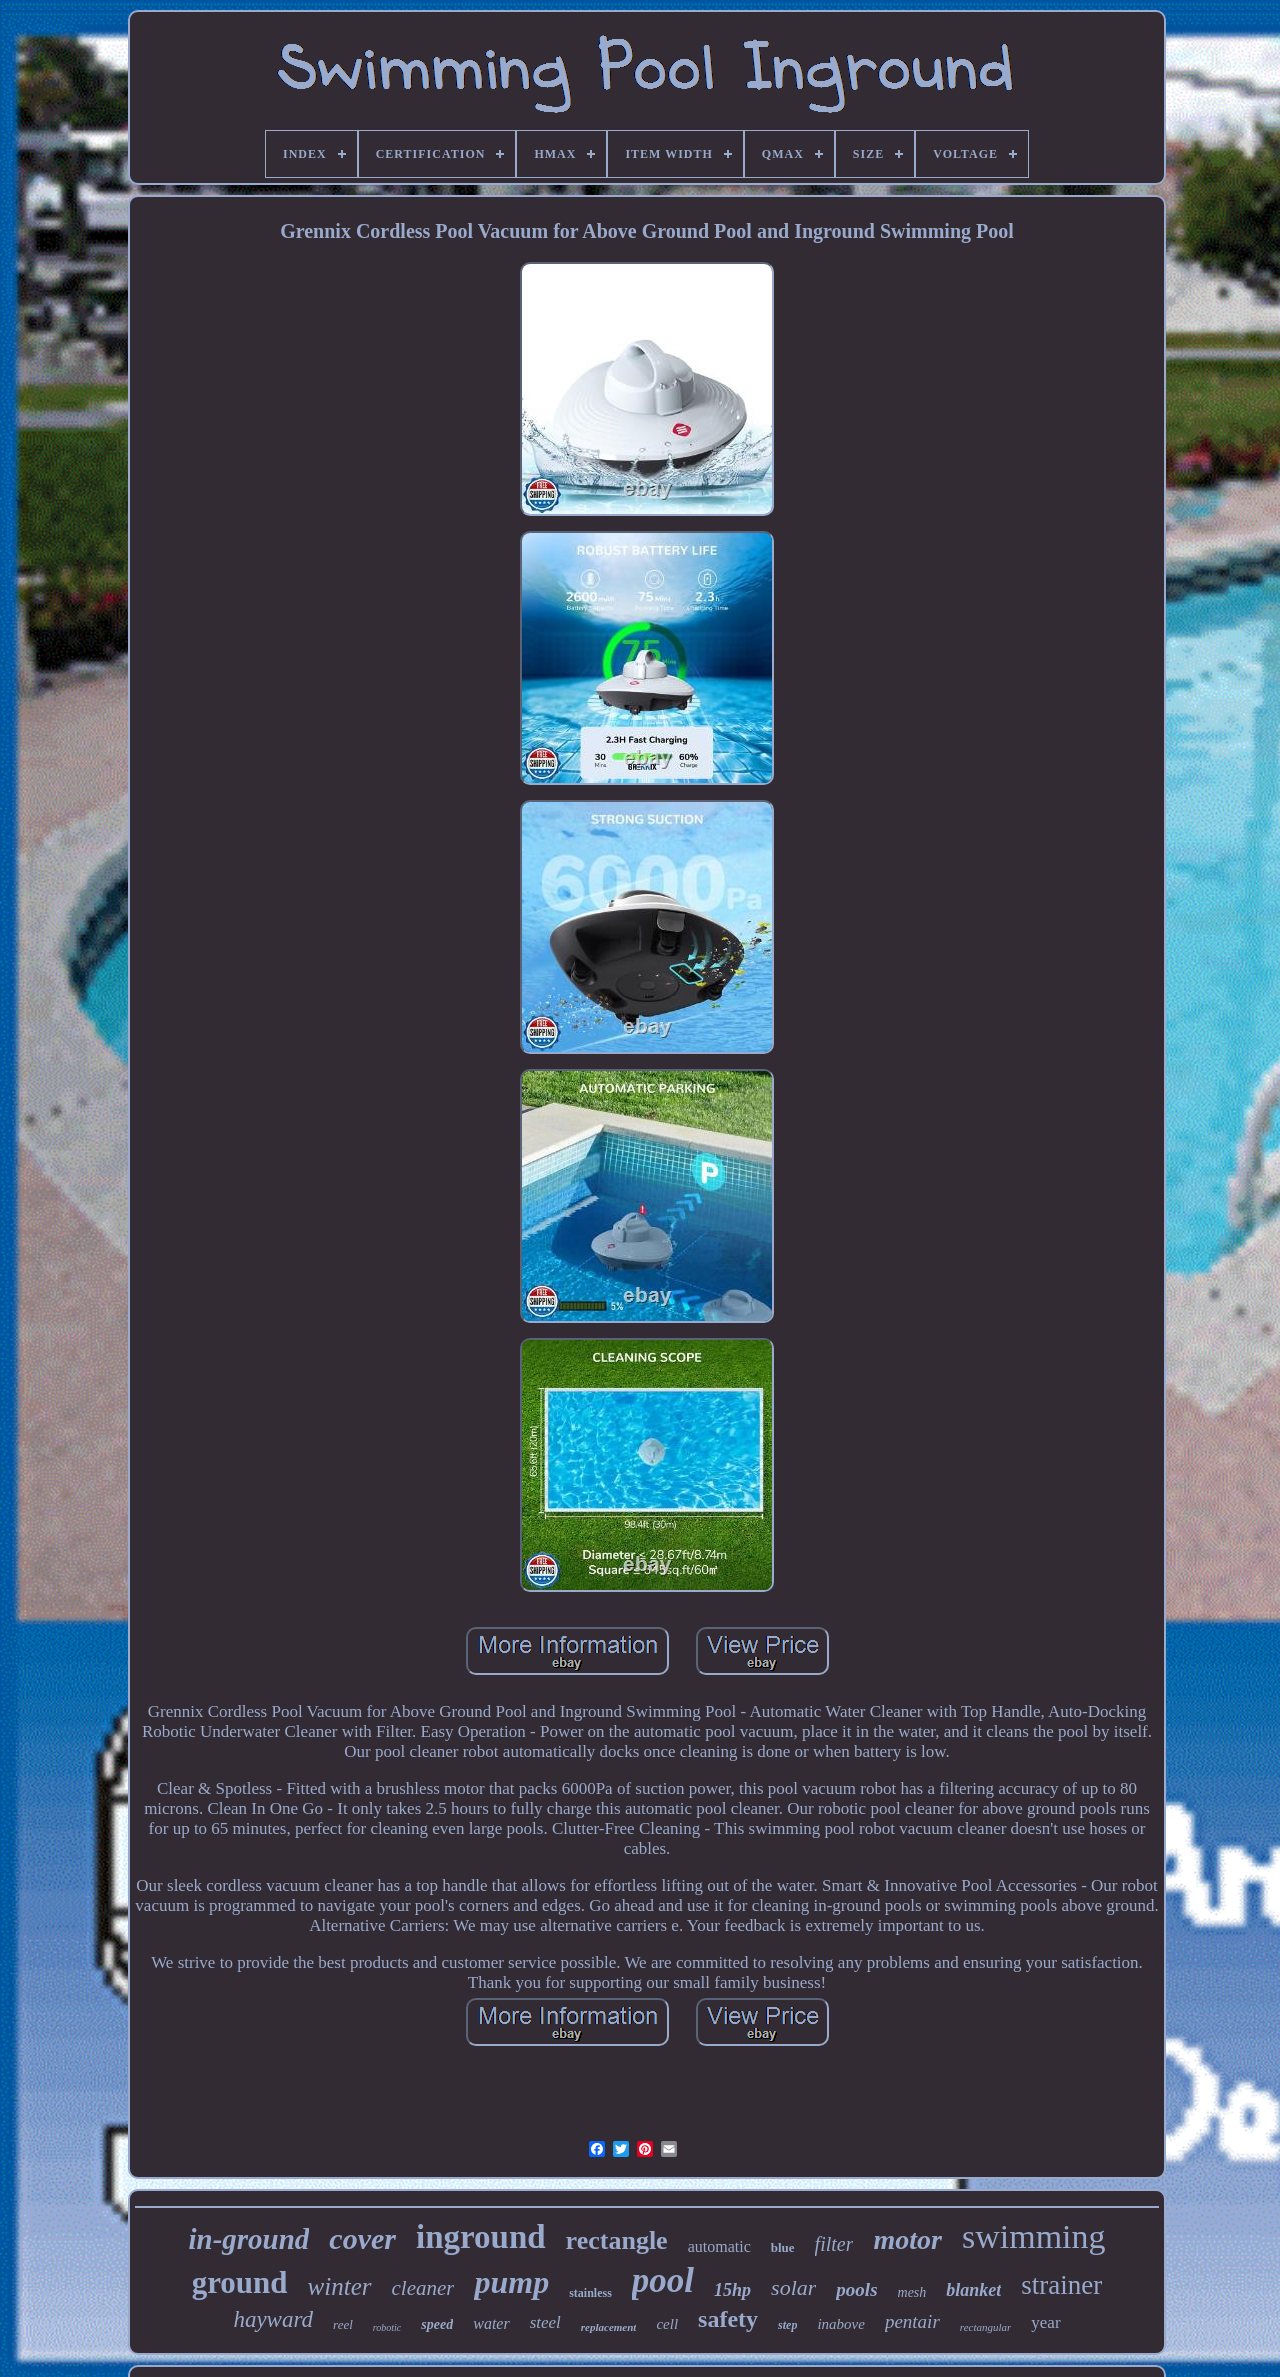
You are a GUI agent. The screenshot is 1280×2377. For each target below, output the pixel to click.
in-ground (248, 2239)
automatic (719, 2246)
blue (783, 2247)
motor (907, 2239)
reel (343, 2324)
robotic (387, 2327)
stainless (590, 2293)
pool (663, 2280)
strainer (1061, 2285)
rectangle (617, 2240)
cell (667, 2324)
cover (362, 2238)
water (491, 2323)
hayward (273, 2319)
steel (545, 2322)
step (787, 2325)
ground (240, 2282)
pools (856, 2289)
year (1045, 2322)
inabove (840, 2324)
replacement (609, 2327)
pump (511, 2282)
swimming (1034, 2236)
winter (340, 2286)
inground (481, 2237)
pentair (912, 2321)
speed (437, 2324)
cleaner (423, 2288)
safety (728, 2319)
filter (834, 2244)
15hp (732, 2290)
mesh (912, 2292)
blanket (973, 2290)
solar (793, 2287)
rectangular (986, 2327)
